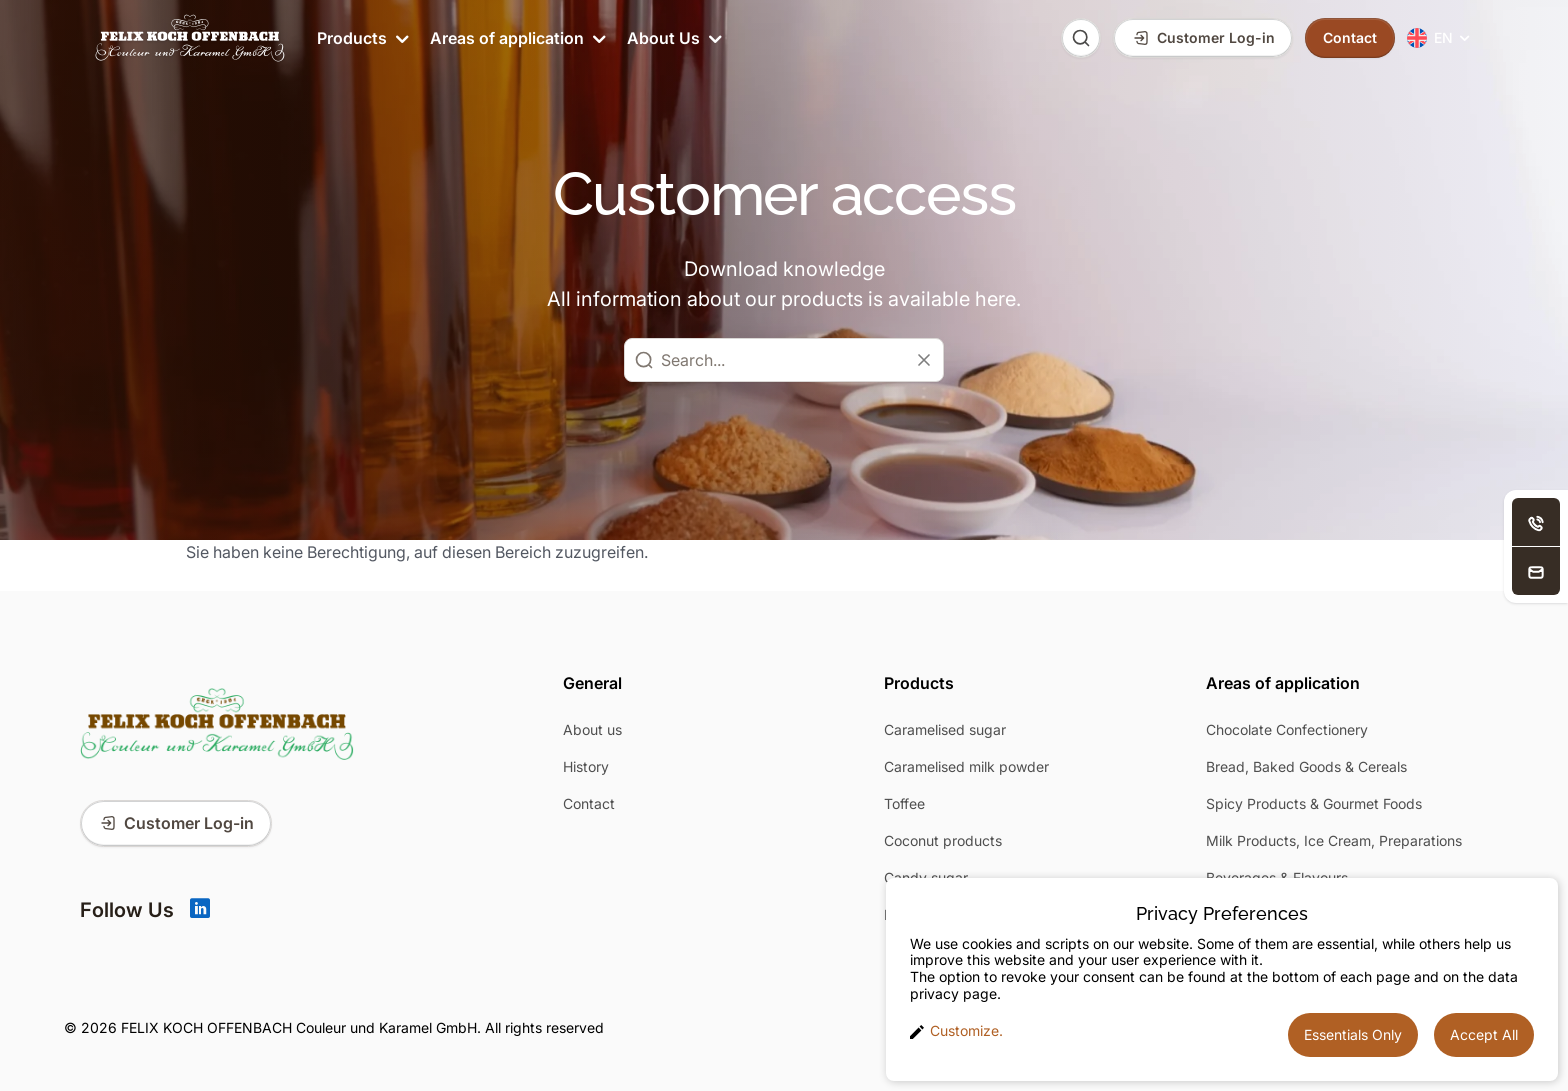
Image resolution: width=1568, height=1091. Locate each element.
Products (361, 38)
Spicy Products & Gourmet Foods (1314, 803)
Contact (589, 803)
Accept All (1484, 1034)
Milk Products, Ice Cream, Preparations (1334, 840)
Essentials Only (1353, 1034)
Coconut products (943, 840)
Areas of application (516, 38)
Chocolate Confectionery (1287, 729)
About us (592, 729)
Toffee (904, 803)
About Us (673, 38)
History (586, 766)
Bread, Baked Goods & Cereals (1306, 766)
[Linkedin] (200, 910)
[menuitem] (1440, 38)
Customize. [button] (956, 1031)
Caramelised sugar (945, 729)
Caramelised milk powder (966, 766)
